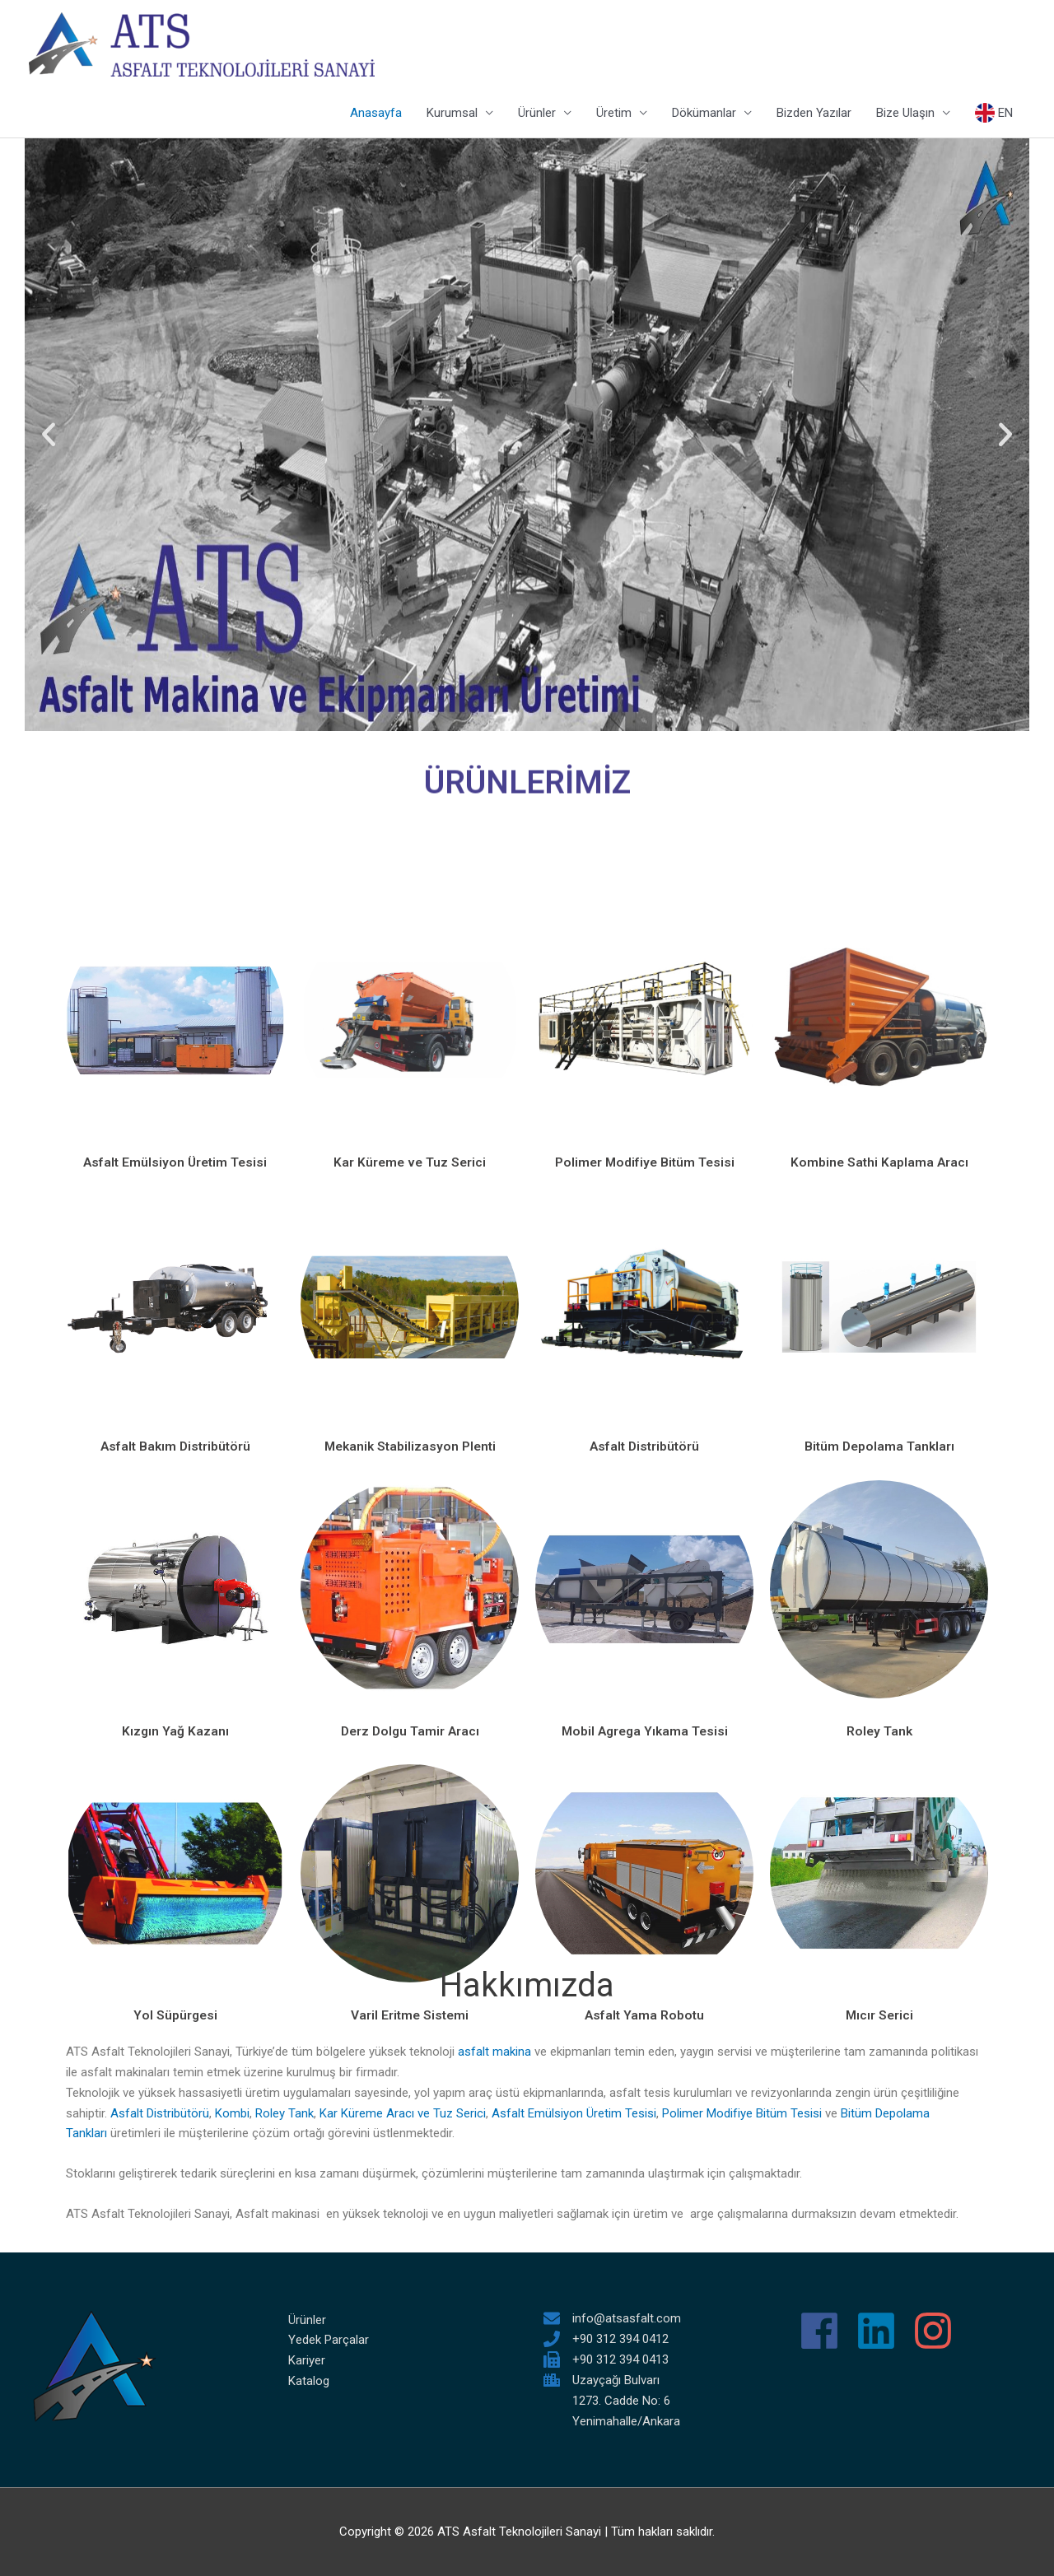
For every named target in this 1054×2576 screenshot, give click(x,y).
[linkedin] (882, 2329)
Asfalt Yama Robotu (645, 2439)
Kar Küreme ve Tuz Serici (409, 1587)
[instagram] (939, 2329)
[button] (48, 435)
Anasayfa (376, 113)
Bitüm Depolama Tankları (879, 1871)
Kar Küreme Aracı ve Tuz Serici (402, 2112)
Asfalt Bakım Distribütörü (175, 1871)
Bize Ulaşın (905, 113)
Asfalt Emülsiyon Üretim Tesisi (175, 1587)
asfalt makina (496, 2051)
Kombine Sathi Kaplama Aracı (879, 1587)
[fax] (606, 2358)
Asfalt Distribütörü (645, 1871)
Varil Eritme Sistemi (409, 2439)
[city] (601, 2379)
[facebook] (825, 2329)
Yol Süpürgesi (175, 2439)
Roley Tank (284, 2112)
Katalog (308, 2380)
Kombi (232, 2112)
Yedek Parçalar (328, 2339)
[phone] (606, 2338)
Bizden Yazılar (814, 113)
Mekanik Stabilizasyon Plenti (409, 1871)
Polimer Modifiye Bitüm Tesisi (644, 1587)
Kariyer (306, 2359)
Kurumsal (452, 113)
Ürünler (537, 113)
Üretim (614, 113)
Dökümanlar (704, 113)
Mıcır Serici (879, 2439)
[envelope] (612, 2317)
